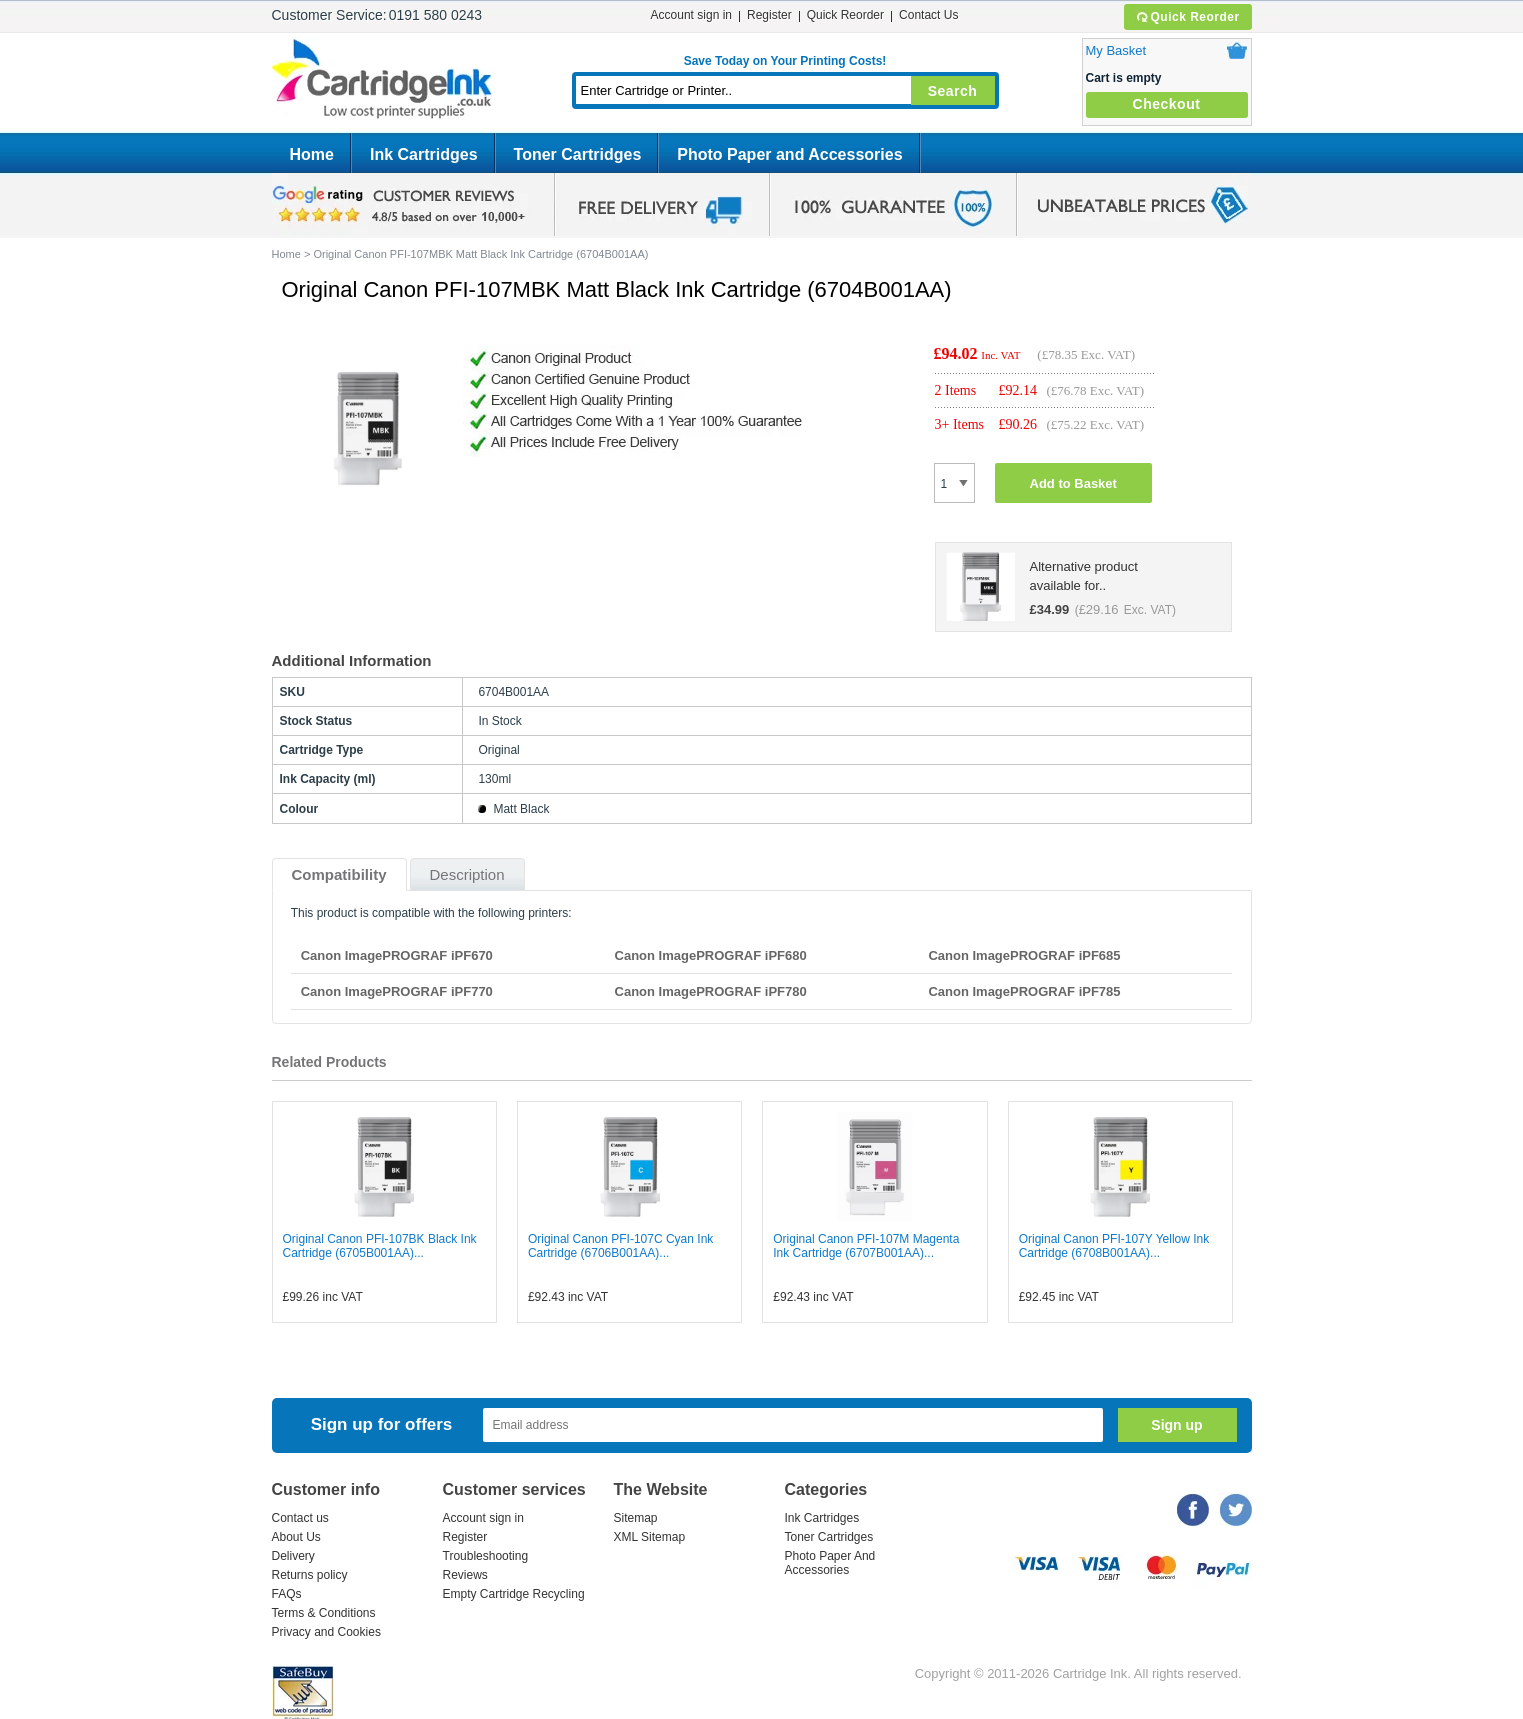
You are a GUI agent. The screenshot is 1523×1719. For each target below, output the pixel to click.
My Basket (1116, 50)
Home (312, 154)
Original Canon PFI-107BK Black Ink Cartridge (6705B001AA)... (380, 1246)
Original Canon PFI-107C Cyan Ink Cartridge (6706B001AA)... (620, 1246)
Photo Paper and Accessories (789, 154)
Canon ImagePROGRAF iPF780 (711, 991)
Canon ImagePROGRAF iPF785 (1024, 991)
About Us (296, 1537)
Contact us (300, 1518)
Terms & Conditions (324, 1613)
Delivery (293, 1556)
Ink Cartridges (424, 154)
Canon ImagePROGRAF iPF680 (711, 955)
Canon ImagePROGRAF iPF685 (1024, 955)
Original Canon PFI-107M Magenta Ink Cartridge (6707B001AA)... (866, 1246)
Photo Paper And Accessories (830, 1563)
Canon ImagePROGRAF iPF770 (397, 991)
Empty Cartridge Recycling (514, 1594)
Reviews (465, 1575)
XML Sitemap (650, 1537)
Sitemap (636, 1518)
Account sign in (691, 15)
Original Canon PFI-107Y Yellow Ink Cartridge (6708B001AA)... (1114, 1246)
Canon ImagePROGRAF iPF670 (397, 955)
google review (402, 205)
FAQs (287, 1594)
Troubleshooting (486, 1556)
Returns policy (310, 1575)
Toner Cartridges (578, 154)
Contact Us (928, 15)
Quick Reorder (1187, 17)
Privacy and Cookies (326, 1632)
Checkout (1167, 104)
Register (769, 15)
